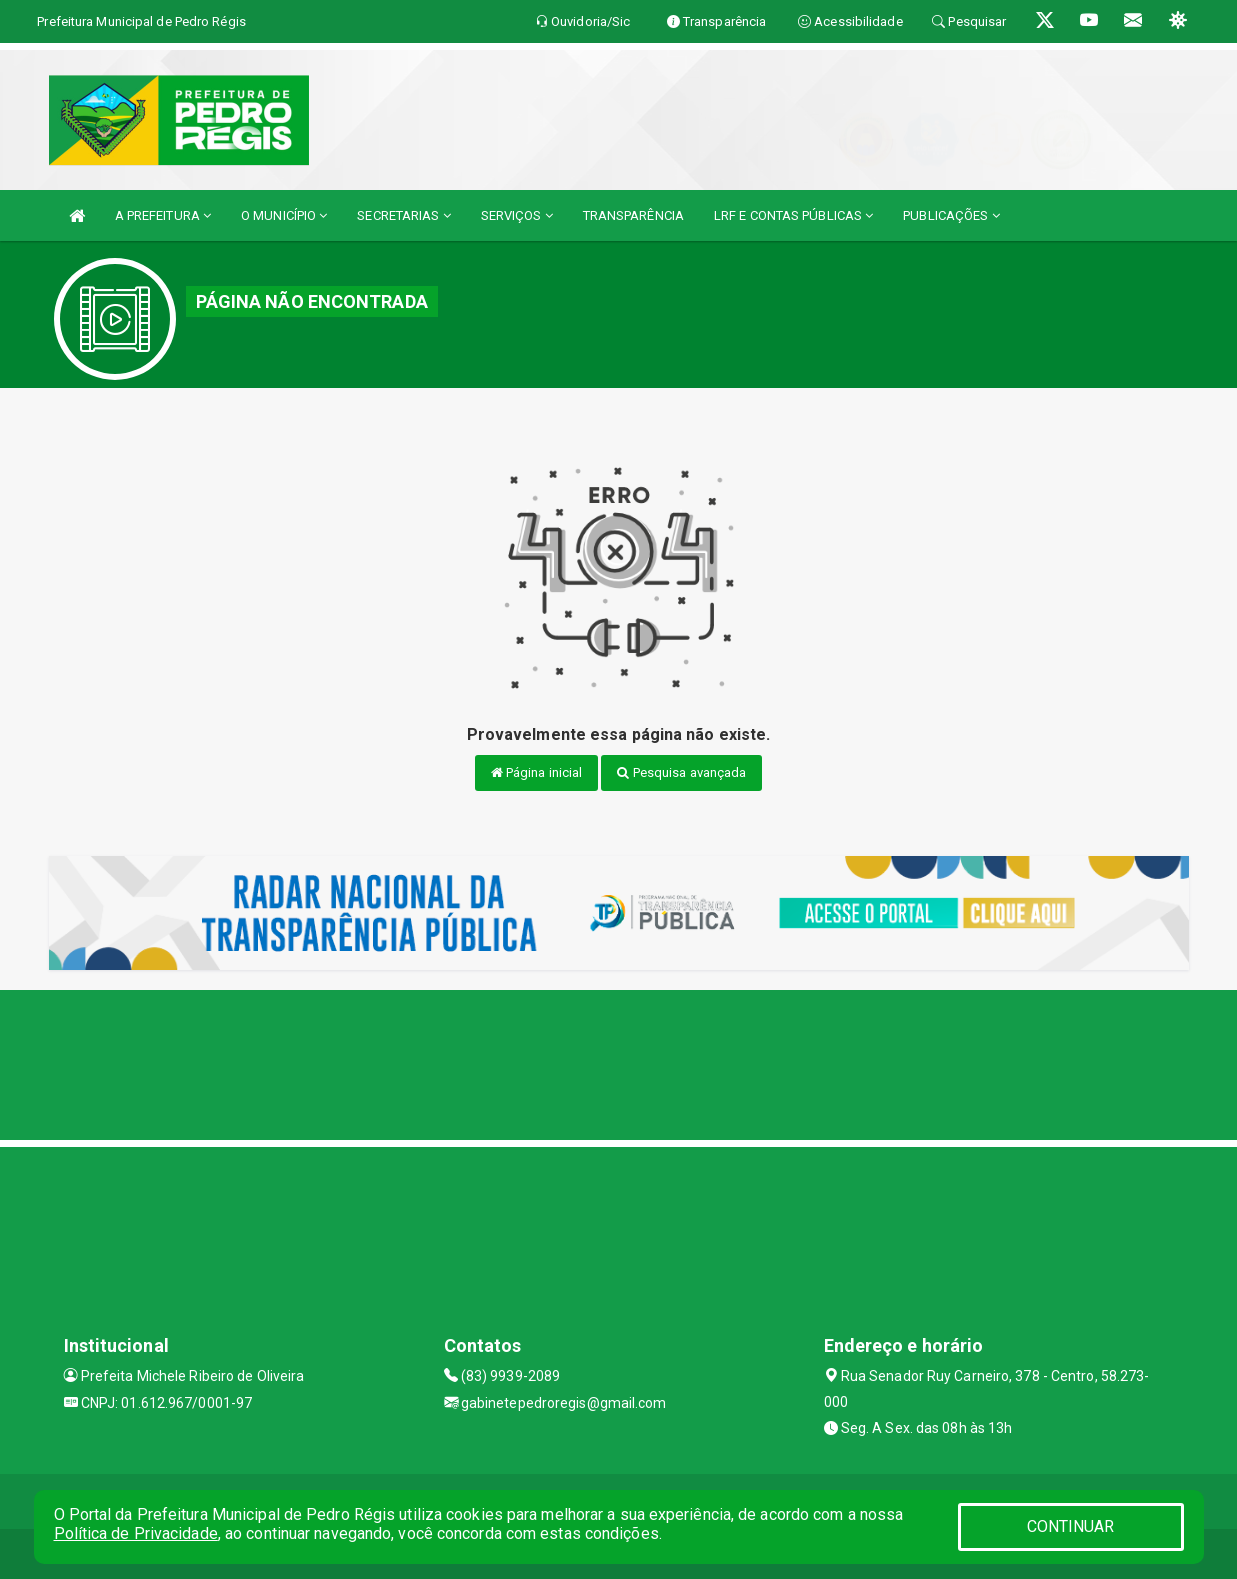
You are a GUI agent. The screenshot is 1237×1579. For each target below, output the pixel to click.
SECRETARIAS (403, 215)
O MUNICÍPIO (284, 215)
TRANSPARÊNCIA (633, 215)
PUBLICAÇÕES (951, 215)
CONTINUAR (1071, 1526)
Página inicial (537, 772)
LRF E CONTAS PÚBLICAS (793, 215)
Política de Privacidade (136, 1533)
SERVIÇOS (517, 215)
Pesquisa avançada (681, 772)
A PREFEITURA (163, 215)
